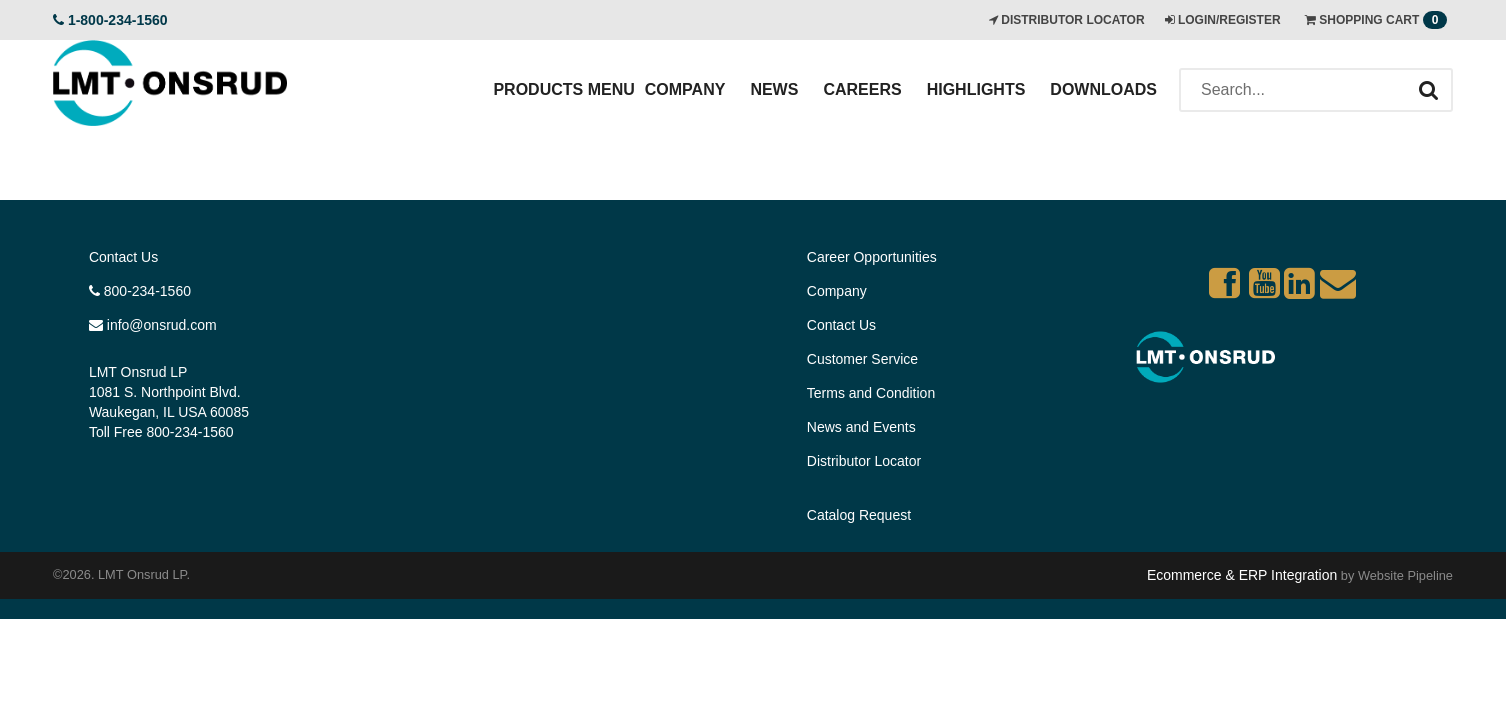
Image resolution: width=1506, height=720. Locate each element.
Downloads (1103, 89)
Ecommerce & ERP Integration (1242, 575)
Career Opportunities (872, 257)
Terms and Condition (871, 393)
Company (685, 89)
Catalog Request (859, 515)
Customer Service (862, 359)
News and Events (861, 427)
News (774, 89)
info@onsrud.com (153, 325)
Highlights (976, 89)
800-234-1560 (140, 291)
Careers (862, 89)
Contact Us (123, 257)
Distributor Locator (864, 461)
